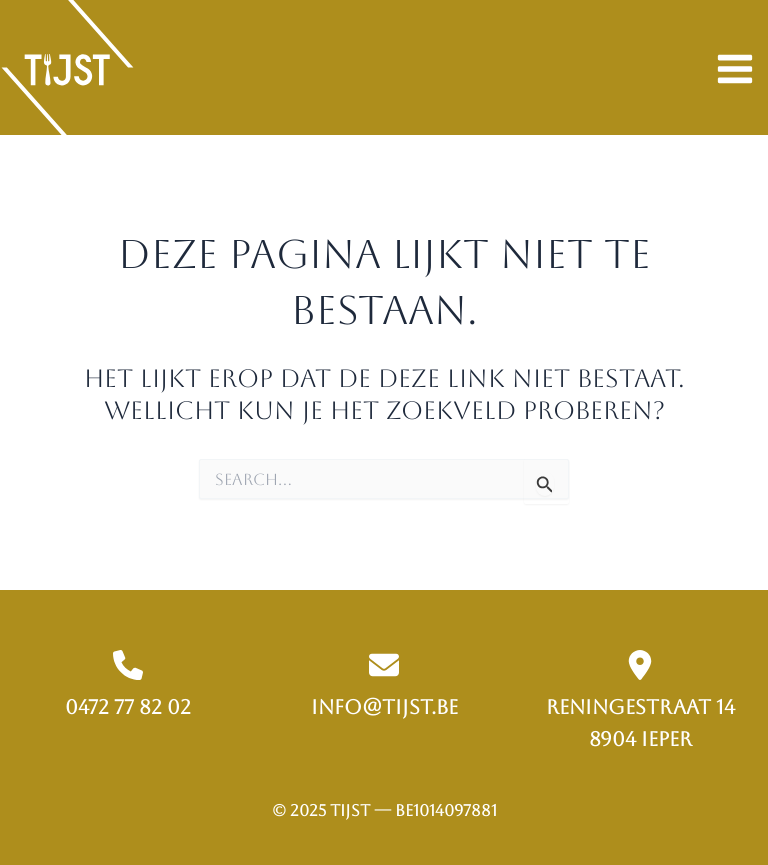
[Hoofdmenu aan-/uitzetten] (734, 69)
